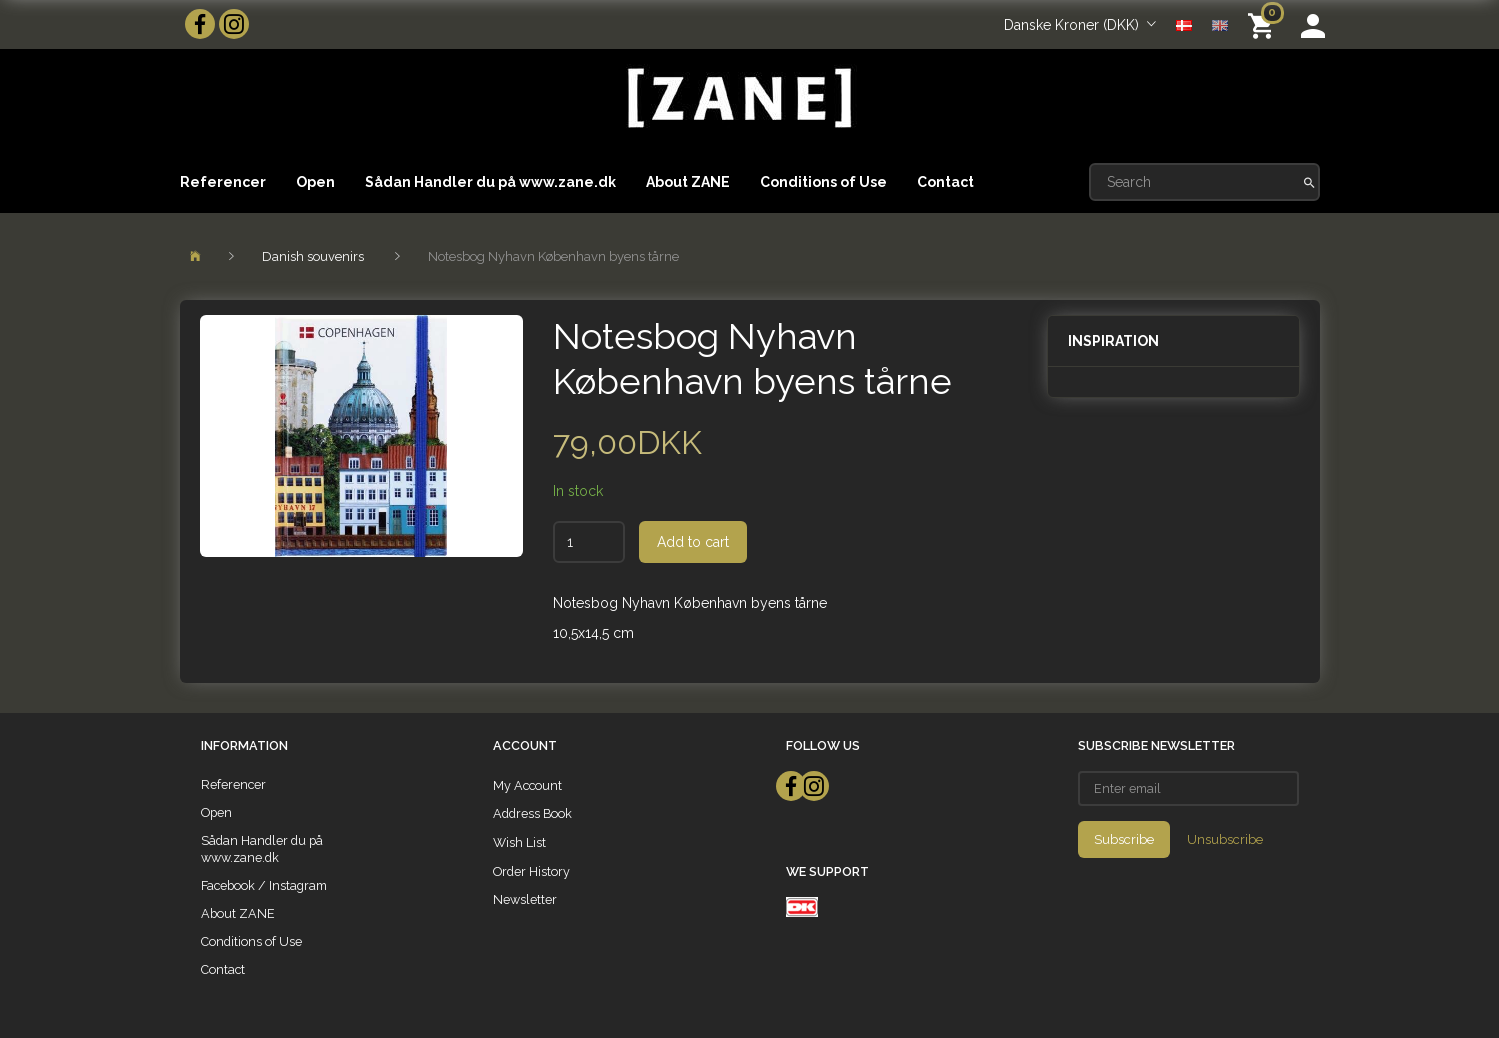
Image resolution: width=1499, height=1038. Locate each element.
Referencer (223, 182)
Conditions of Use (823, 182)
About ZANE (688, 182)
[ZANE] (737, 98)
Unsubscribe (1225, 839)
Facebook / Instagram (264, 885)
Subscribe (1124, 839)
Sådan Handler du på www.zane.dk (490, 182)
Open (315, 182)
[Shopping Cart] (1264, 24)
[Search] (1309, 182)
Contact (945, 182)
